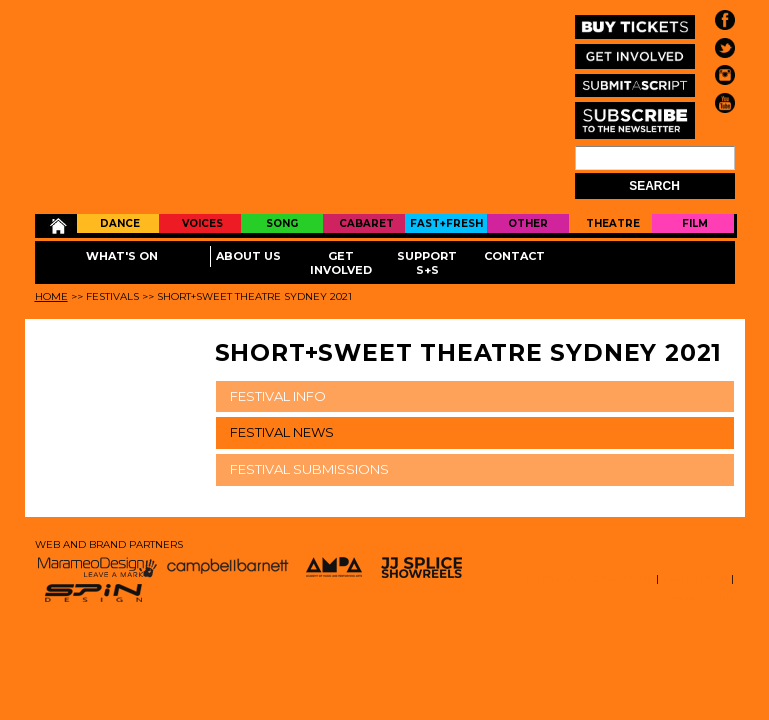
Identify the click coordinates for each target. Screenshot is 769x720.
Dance (120, 223)
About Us (248, 256)
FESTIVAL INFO (278, 396)
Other (528, 223)
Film (695, 223)
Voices (202, 223)
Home (56, 226)
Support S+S (427, 263)
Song (282, 223)
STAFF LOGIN (695, 578)
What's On (122, 256)
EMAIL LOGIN (699, 597)
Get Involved (341, 263)
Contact (514, 256)
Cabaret (366, 223)
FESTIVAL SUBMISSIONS (309, 469)
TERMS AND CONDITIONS (589, 578)
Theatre (613, 223)
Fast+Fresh (446, 223)
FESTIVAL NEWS (282, 432)
